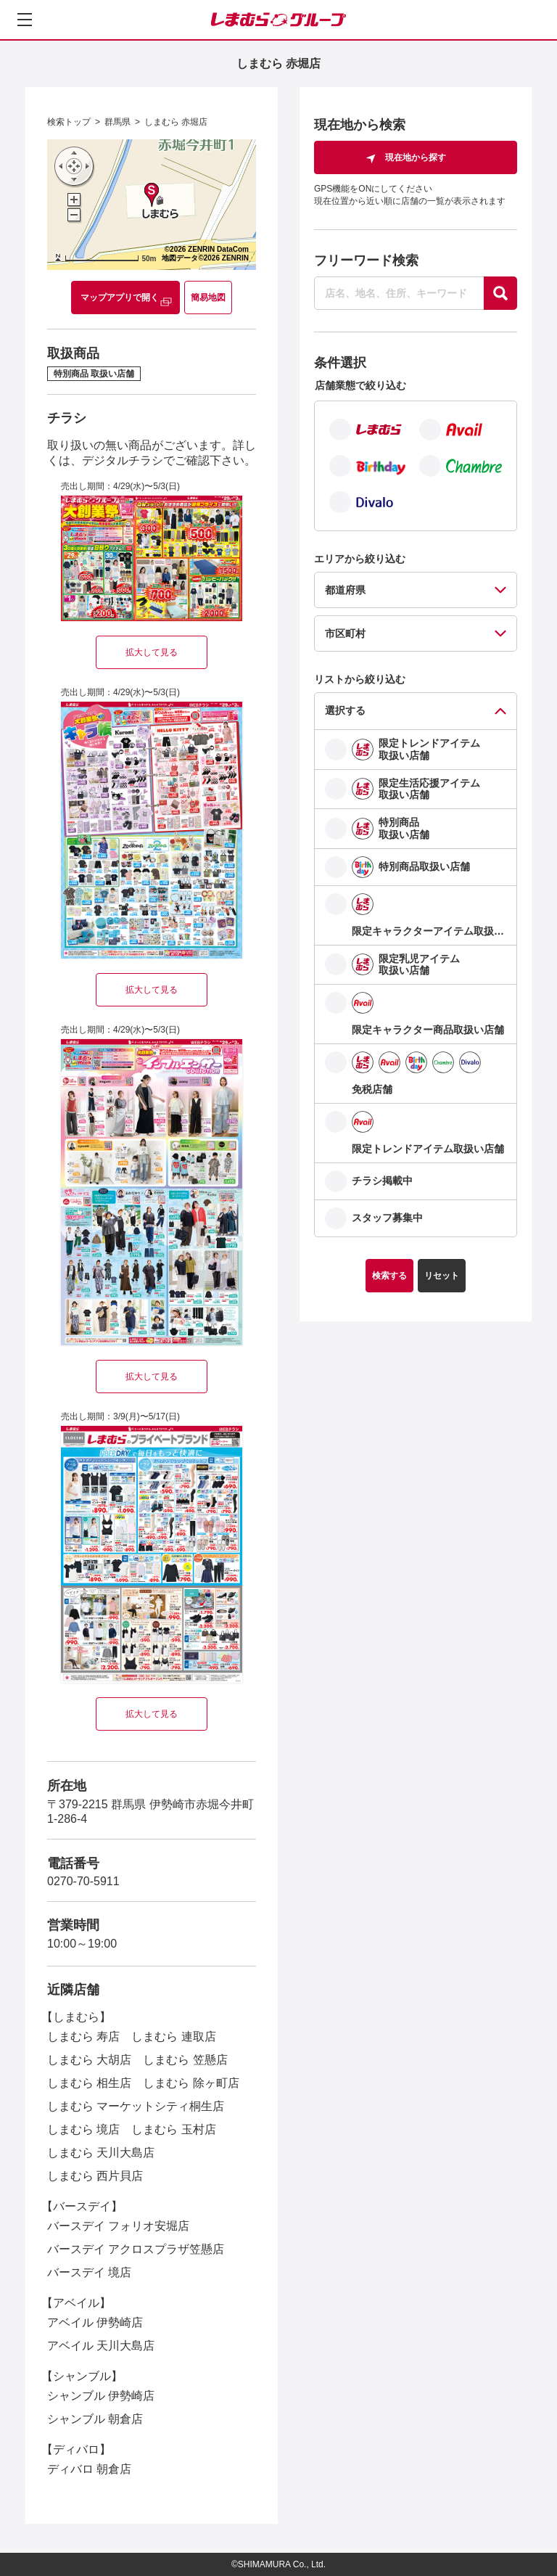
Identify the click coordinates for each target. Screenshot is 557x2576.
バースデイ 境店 (89, 2272)
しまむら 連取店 (173, 2036)
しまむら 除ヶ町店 (191, 2083)
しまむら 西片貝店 (95, 2176)
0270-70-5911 (83, 1881)
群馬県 (117, 122)
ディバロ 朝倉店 (89, 2469)
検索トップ (69, 122)
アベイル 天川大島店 (100, 2345)
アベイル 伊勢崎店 (95, 2322)
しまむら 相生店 (89, 2083)
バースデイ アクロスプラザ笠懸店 (135, 2249)
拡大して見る (151, 652)
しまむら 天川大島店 (100, 2152)
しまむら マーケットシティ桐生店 (135, 2106)
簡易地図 (208, 297)
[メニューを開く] (25, 20)
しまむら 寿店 (83, 2036)
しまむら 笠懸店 (185, 2060)
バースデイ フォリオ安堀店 (118, 2226)
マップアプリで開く (120, 297)
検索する (389, 1276)
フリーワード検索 (366, 260)
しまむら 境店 (83, 2129)
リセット (441, 1276)
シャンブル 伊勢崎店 (100, 2396)
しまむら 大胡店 (89, 2060)
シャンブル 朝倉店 (95, 2419)
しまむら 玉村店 (173, 2129)
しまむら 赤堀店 (175, 122)
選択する (345, 710)
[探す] (500, 293)
